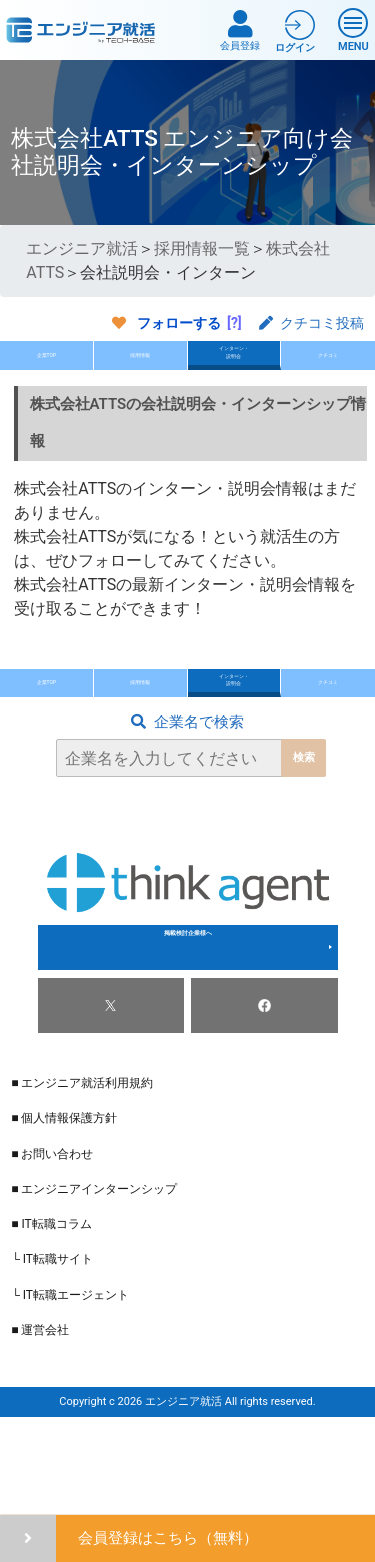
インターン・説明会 (234, 375)
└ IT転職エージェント (70, 1387)
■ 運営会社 (40, 1422)
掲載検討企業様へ (188, 1040)
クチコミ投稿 (311, 323)
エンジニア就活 (82, 248)
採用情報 (140, 378)
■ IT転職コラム (51, 1317)
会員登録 (240, 30)
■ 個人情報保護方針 (64, 1211)
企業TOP (46, 378)
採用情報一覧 (202, 248)
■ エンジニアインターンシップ (94, 1281)
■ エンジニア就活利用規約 (82, 1176)
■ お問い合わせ (52, 1246)
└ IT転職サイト (52, 1352)
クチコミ (328, 378)
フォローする (179, 323)
